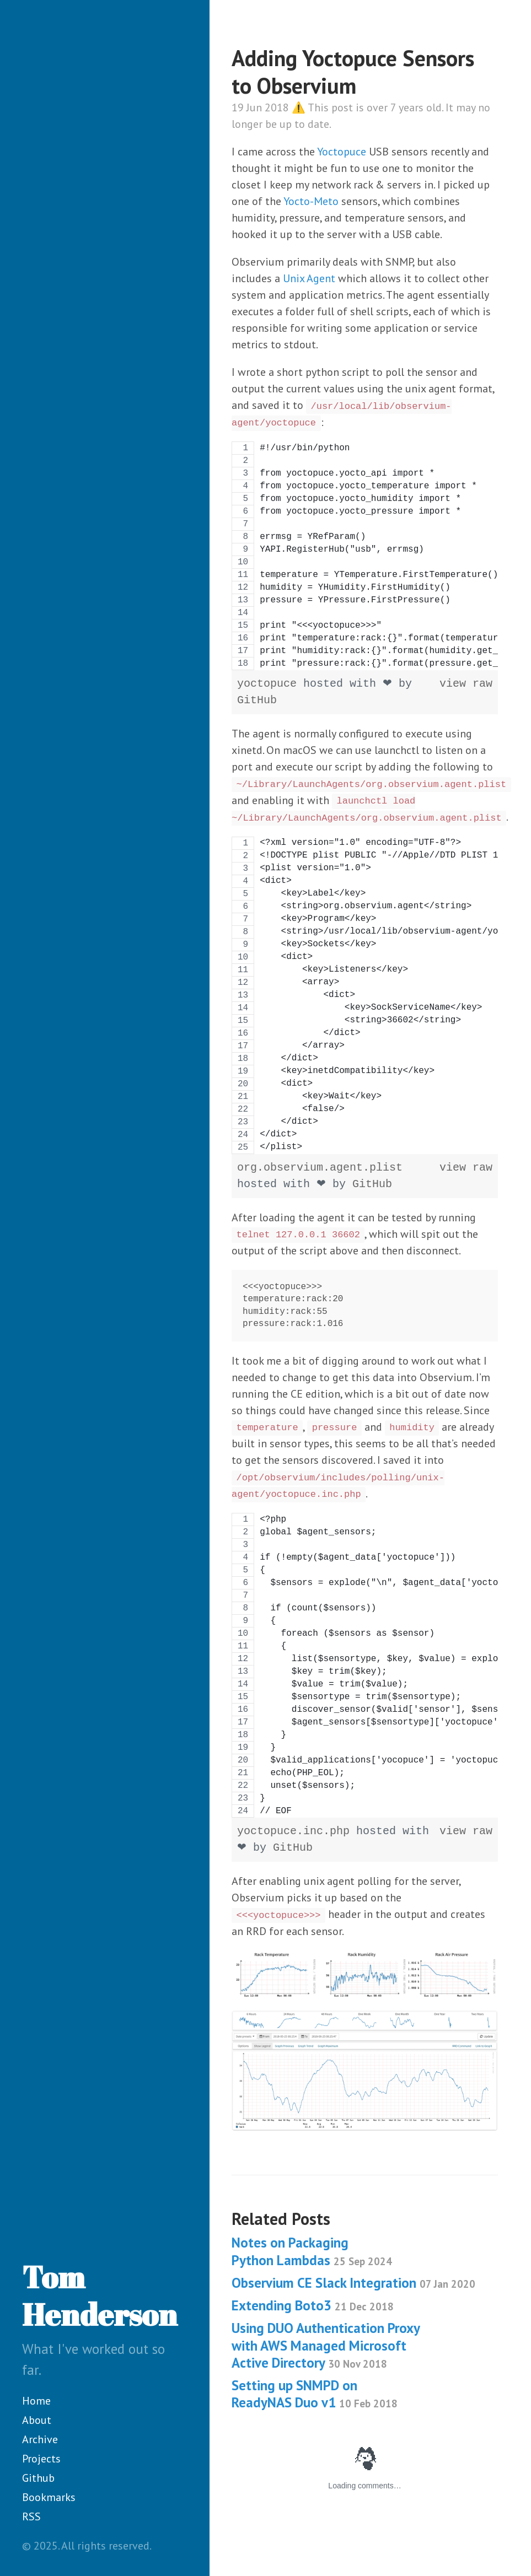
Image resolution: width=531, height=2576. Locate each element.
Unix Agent (309, 278)
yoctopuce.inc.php (296, 1831)
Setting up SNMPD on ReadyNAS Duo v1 (315, 2393)
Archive (40, 2439)
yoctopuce (270, 683)
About (36, 2420)
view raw (465, 683)
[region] (365, 555)
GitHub (257, 700)
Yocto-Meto (311, 201)
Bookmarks (49, 2497)
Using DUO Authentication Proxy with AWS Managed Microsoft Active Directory (326, 2345)
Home (36, 2401)
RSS (31, 2516)
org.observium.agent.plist (320, 1167)
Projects (41, 2458)
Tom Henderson (100, 2295)
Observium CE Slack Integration (353, 2283)
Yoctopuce (341, 151)
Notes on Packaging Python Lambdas (312, 2251)
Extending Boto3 (313, 2305)
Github (38, 2478)
